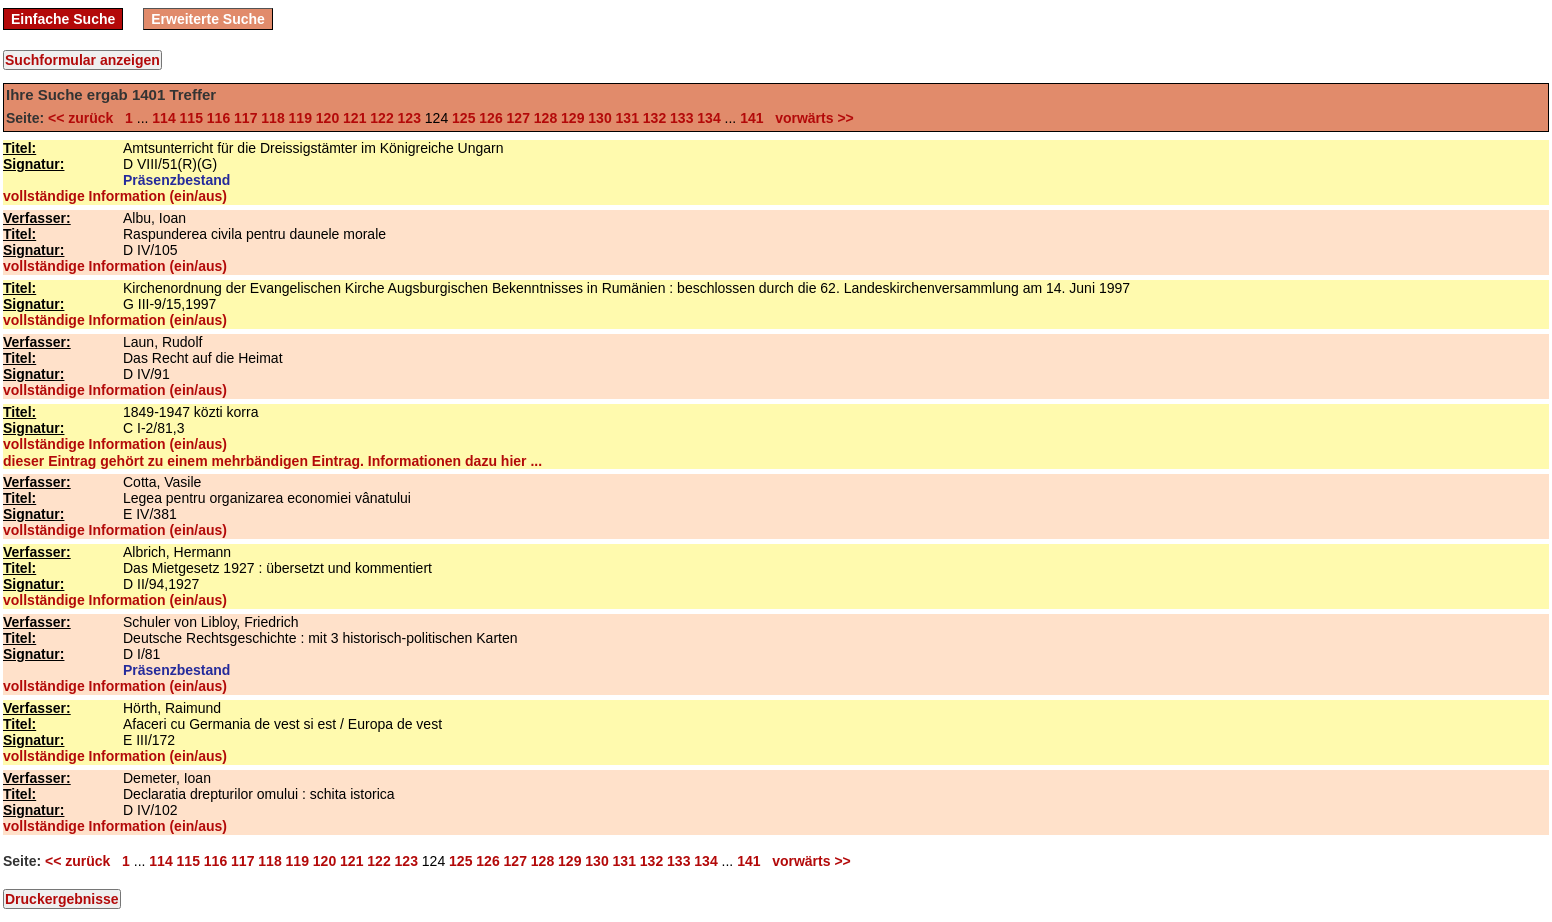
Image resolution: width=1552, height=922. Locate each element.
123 (409, 118)
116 (218, 118)
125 (463, 118)
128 (545, 118)
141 (751, 118)
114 (163, 118)
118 (272, 118)
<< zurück (84, 118)
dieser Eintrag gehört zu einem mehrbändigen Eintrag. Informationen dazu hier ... (272, 461)
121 (354, 118)
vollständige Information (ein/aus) (115, 196)
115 (191, 118)
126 (490, 118)
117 (245, 118)
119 (300, 118)
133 (681, 118)
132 (654, 118)
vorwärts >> (810, 118)
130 (599, 118)
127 (518, 118)
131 (627, 118)
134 (708, 118)
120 (327, 118)
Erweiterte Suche (208, 19)
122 (381, 118)
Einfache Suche (63, 19)
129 (572, 118)
